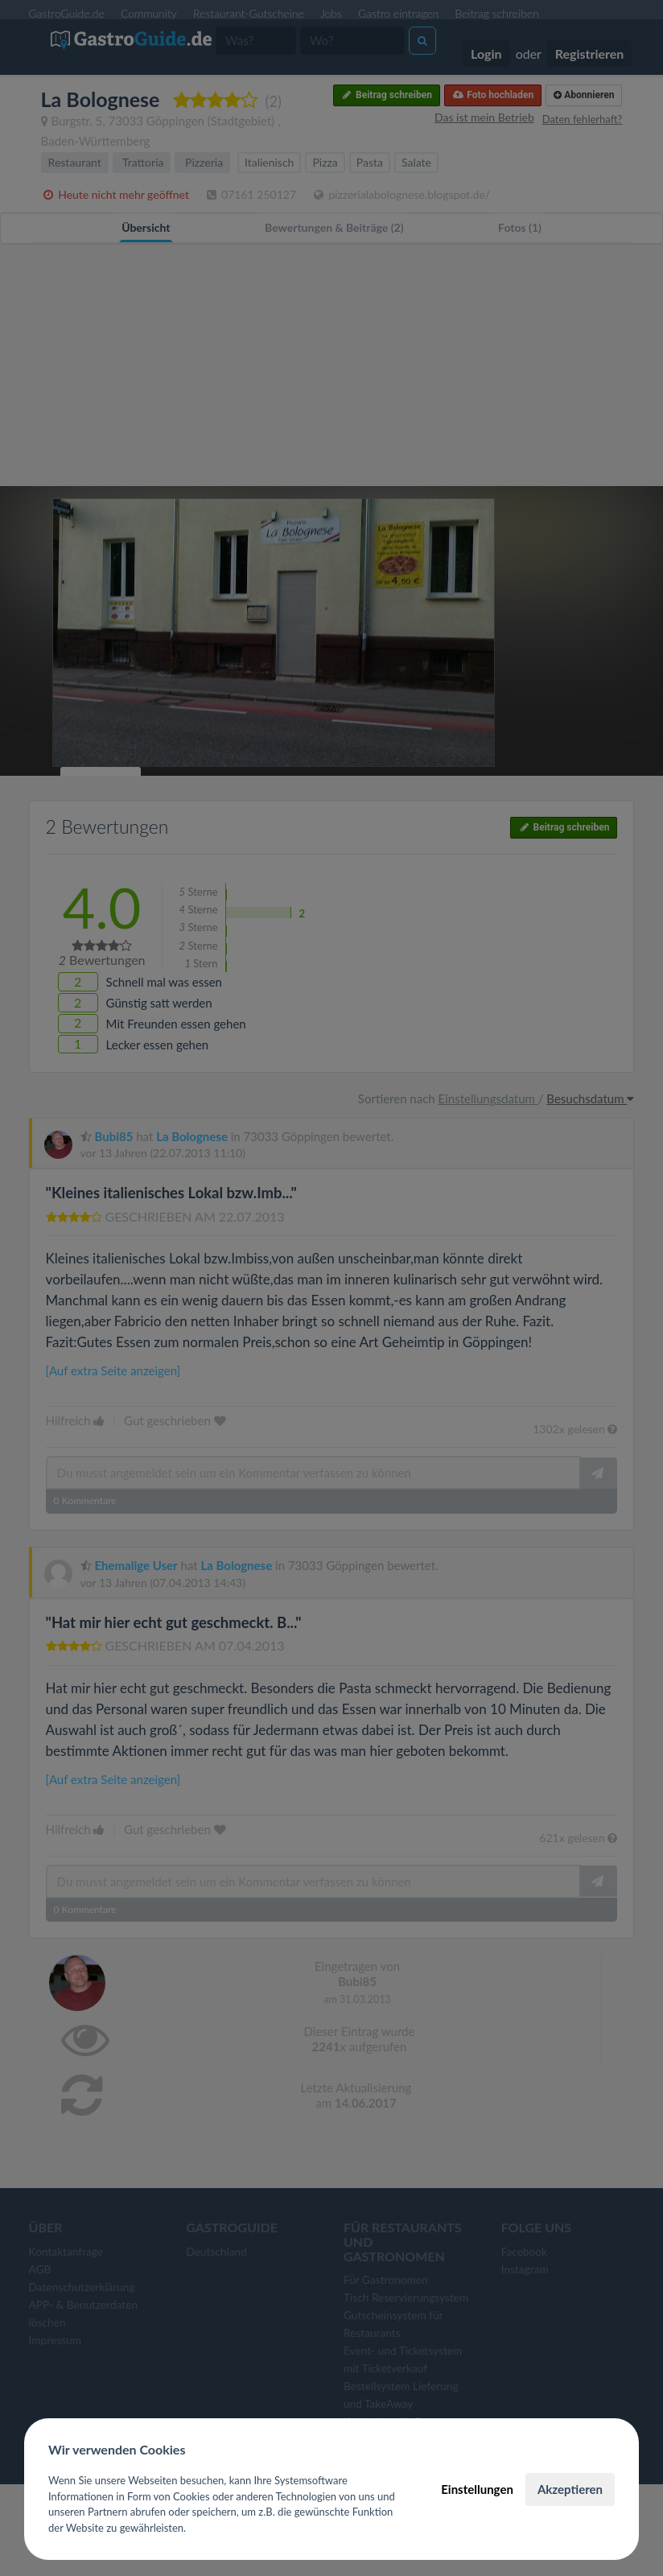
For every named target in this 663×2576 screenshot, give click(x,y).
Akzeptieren (570, 2489)
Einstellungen (477, 2489)
